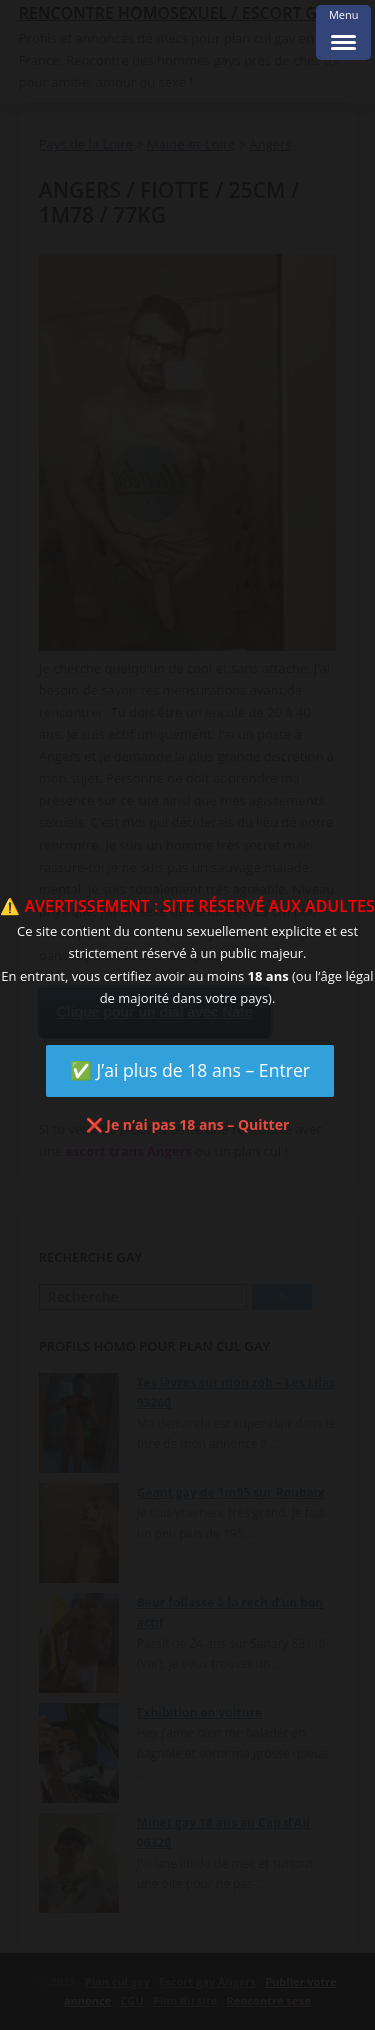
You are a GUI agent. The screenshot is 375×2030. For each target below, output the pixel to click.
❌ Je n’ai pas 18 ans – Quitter (188, 1124)
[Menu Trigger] (343, 32)
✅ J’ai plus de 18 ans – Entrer (190, 1070)
